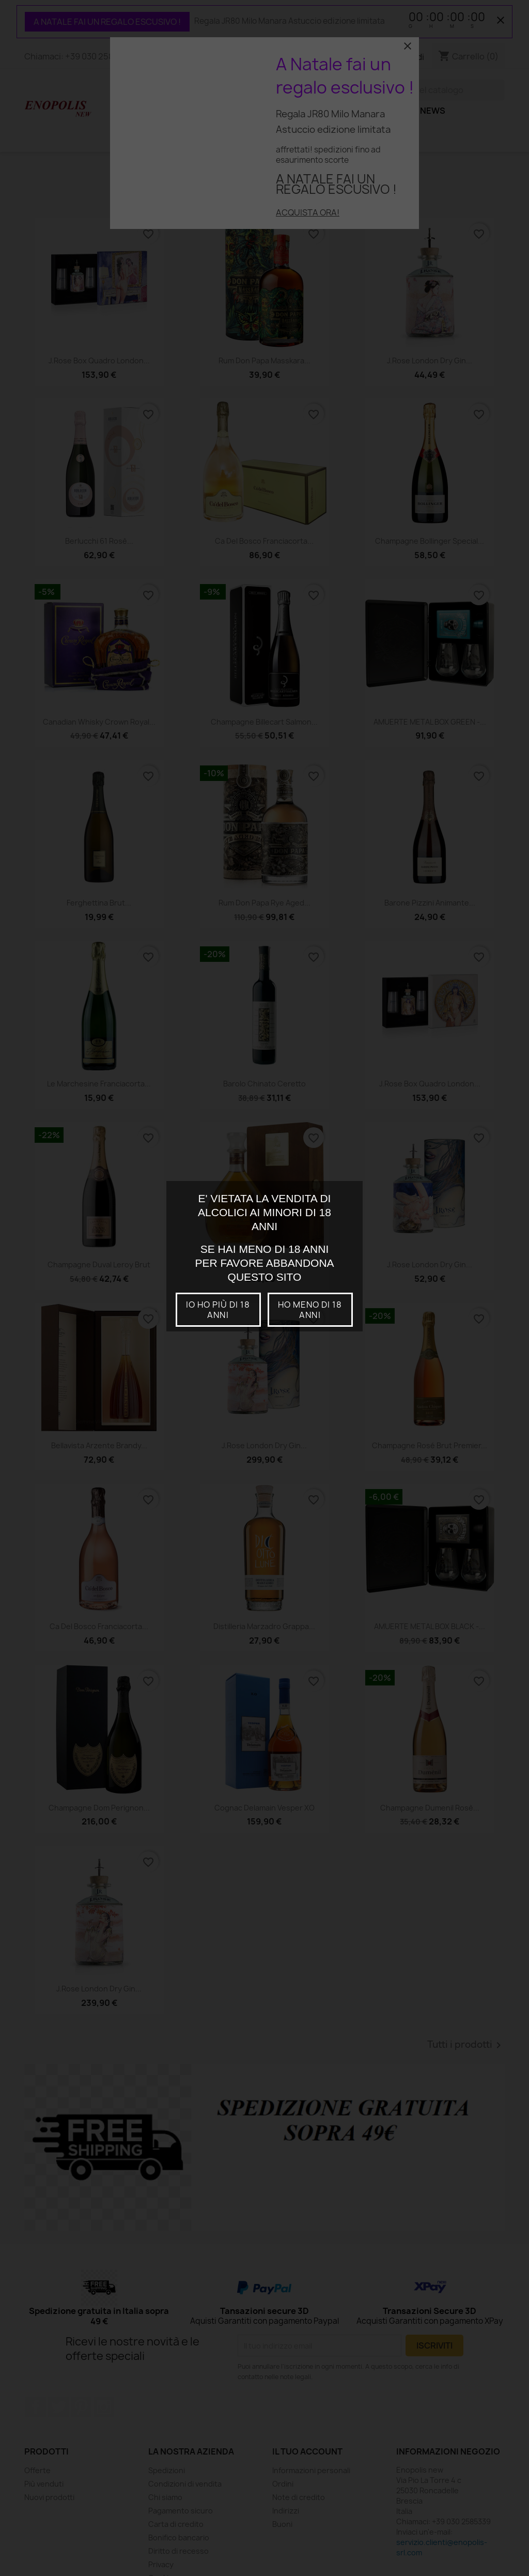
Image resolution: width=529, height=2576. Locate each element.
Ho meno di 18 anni (310, 1310)
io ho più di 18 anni (218, 1310)
